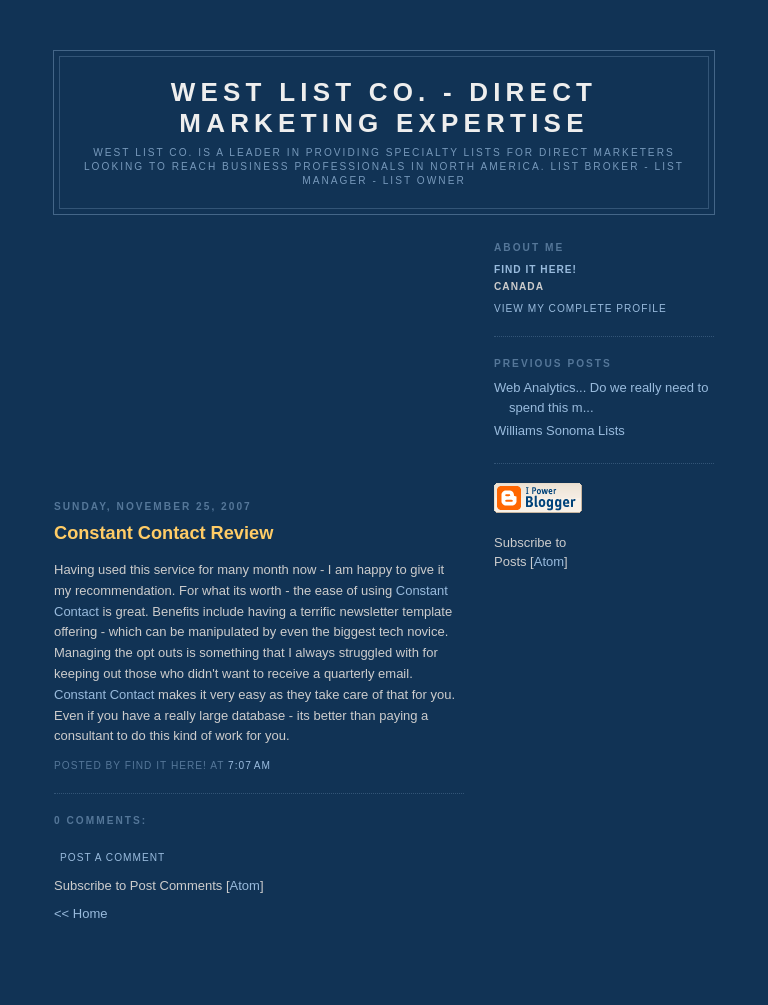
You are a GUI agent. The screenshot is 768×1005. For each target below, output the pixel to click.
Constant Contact (104, 694)
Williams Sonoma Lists (559, 430)
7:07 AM (249, 765)
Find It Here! (535, 269)
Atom (245, 885)
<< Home (80, 913)
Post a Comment (112, 857)
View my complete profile (580, 308)
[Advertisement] (259, 350)
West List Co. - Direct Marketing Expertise (384, 107)
